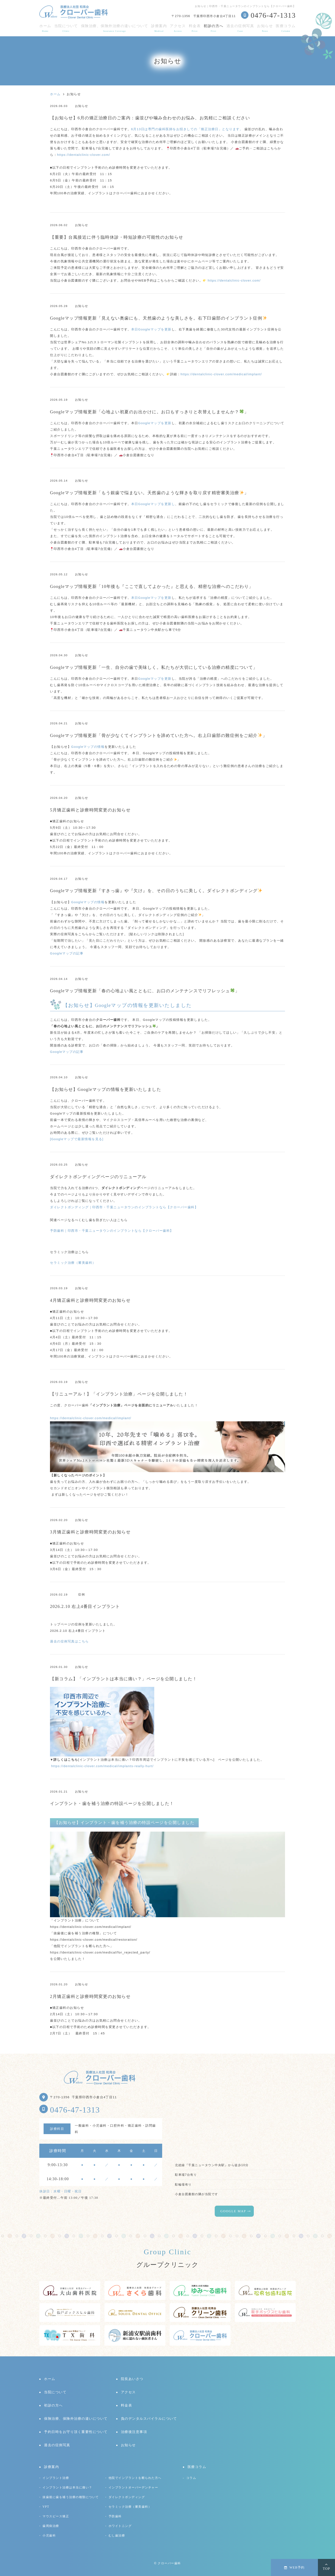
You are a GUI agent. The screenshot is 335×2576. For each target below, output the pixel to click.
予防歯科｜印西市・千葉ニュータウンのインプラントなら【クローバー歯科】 (111, 1230)
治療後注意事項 (134, 2432)
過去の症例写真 (240, 28)
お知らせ (265, 28)
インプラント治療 (56, 2478)
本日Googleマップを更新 (151, 329)
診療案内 (159, 28)
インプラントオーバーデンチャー (133, 2487)
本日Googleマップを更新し (153, 504)
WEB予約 (294, 2567)
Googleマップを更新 (155, 423)
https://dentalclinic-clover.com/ (83, 154)
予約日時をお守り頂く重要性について (76, 2432)
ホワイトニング (120, 2526)
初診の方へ (53, 2405)
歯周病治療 (51, 2526)
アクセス (178, 28)
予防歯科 (115, 2516)
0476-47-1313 (75, 2109)
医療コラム (286, 28)
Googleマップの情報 (87, 746)
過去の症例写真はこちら (69, 1641)
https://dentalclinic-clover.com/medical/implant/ (221, 374)
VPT (46, 2506)
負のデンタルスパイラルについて (149, 2418)
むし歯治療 (117, 2535)
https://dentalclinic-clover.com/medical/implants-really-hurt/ (102, 1766)
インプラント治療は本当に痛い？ (67, 2487)
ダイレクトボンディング (127, 2497)
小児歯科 (49, 2535)
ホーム (45, 28)
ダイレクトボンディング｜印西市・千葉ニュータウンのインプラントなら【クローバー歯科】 (124, 1207)
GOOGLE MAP (233, 2211)
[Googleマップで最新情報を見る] (76, 1139)
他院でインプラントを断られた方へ (135, 2478)
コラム (191, 2478)
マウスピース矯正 (56, 2516)
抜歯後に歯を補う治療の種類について (71, 2497)
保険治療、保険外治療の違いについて (114, 28)
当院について (66, 28)
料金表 (195, 28)
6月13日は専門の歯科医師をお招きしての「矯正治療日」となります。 (187, 129)
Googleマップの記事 (66, 953)
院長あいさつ (132, 2379)
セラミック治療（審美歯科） (73, 1262)
